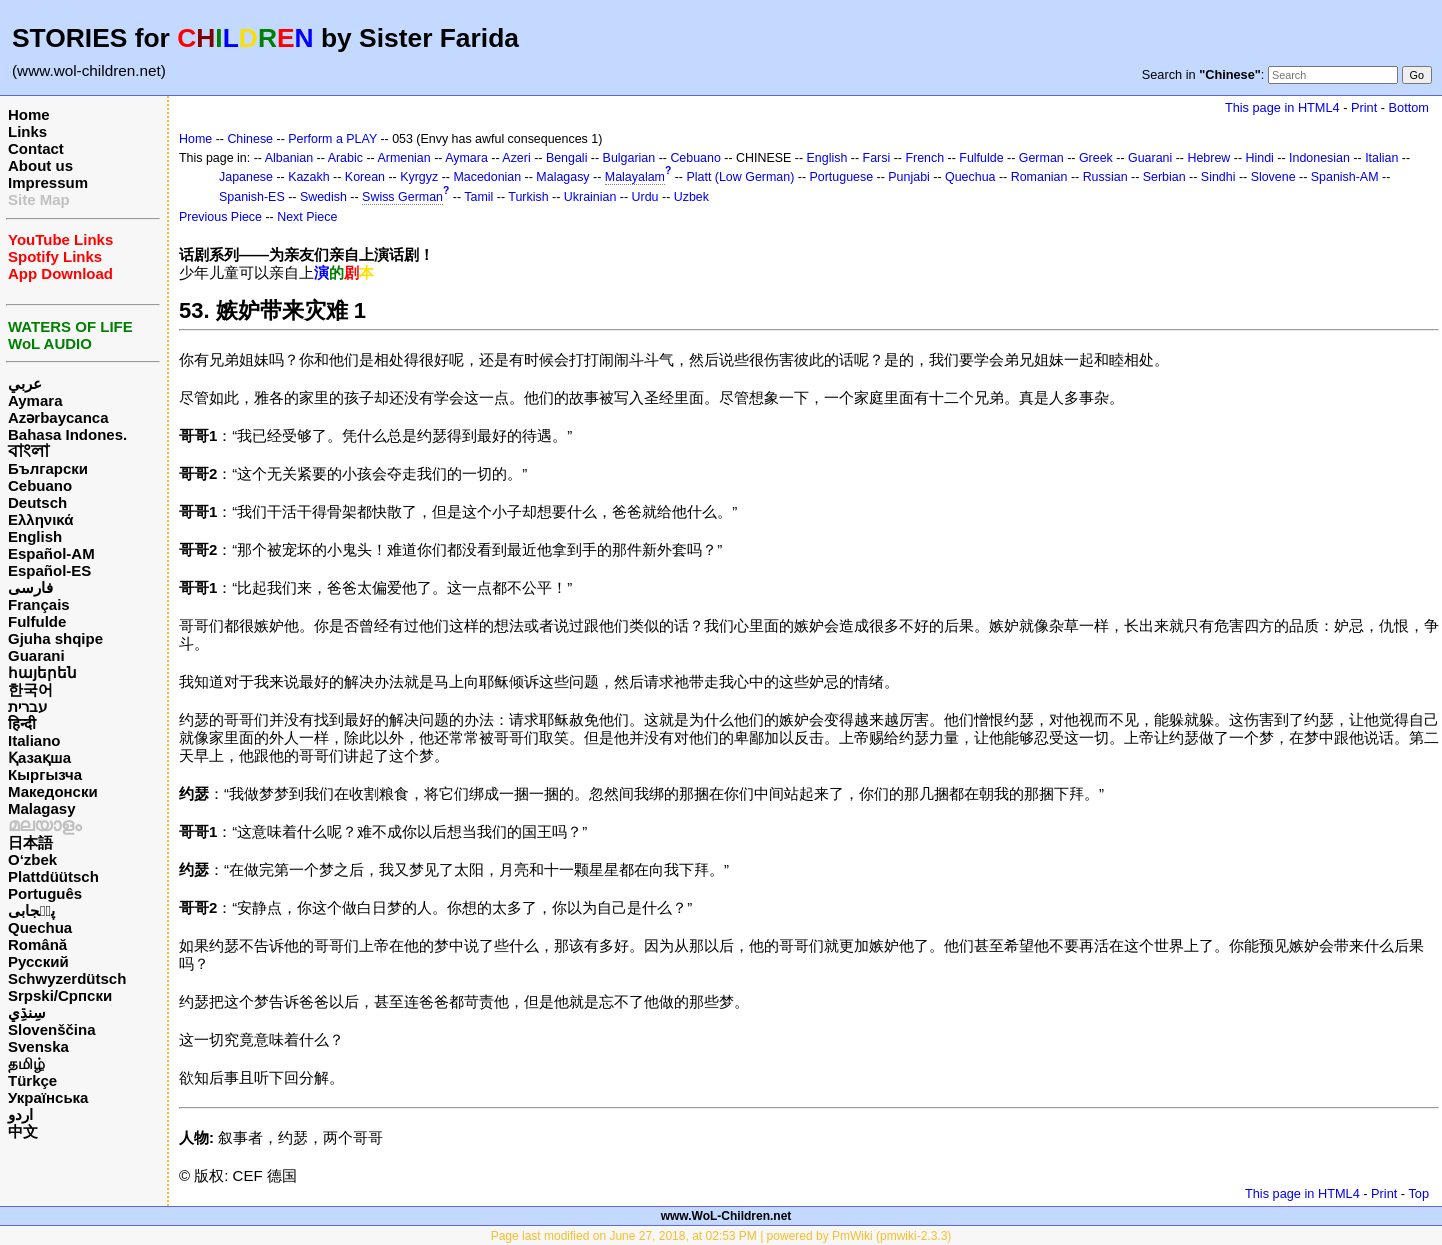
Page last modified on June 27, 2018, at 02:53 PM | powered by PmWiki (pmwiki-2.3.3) (721, 1236)
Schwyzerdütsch (67, 978)
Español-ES (49, 570)
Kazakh (309, 177)
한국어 (30, 689)
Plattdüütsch (53, 876)
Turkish (528, 197)
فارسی (30, 587)
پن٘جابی (31, 910)
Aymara (35, 400)
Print (1364, 107)
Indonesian (1319, 158)
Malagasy (42, 808)
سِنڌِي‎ (27, 1012)
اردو (20, 1114)
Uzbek (691, 197)
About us (40, 165)
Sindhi (1218, 177)
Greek (1096, 158)
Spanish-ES (252, 197)
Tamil (478, 197)
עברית (27, 706)
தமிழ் (26, 1063)
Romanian (1039, 177)
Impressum (48, 182)
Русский (38, 961)
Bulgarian (629, 158)
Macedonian (487, 177)
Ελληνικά (40, 519)
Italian (1381, 158)
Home (29, 114)
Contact (36, 148)
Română (37, 944)
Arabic (345, 158)
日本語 (30, 842)
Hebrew (1208, 158)
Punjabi (909, 177)
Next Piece (307, 217)
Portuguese (842, 177)
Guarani (36, 655)
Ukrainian (590, 197)
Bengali (567, 158)
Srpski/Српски (60, 995)
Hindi (1260, 158)
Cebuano (40, 485)
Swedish (323, 197)
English (35, 536)
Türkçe (32, 1080)
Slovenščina (52, 1029)
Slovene (1273, 177)
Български (48, 468)
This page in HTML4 (1282, 107)
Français (39, 604)
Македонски (53, 791)
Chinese (250, 139)
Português (45, 893)
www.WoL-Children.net (726, 1216)
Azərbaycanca (58, 417)
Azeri (516, 158)
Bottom (1409, 107)
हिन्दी (22, 723)
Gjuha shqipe (55, 638)
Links (27, 131)
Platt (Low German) (740, 177)
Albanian (289, 158)
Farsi (877, 158)
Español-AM (51, 553)
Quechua (40, 927)
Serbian (1164, 177)
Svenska (38, 1046)
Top (1418, 1193)
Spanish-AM (1345, 177)
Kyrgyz (419, 177)
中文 (23, 1131)
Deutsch (37, 502)
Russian (1105, 177)
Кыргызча (45, 774)
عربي (25, 383)
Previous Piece (220, 217)
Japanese (246, 177)
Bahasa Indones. (67, 434)
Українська (48, 1097)
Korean (365, 177)
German (1041, 158)
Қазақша (39, 757)
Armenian (403, 158)
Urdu (645, 197)
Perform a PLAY (332, 139)
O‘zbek (32, 859)
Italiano (34, 740)
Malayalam (635, 177)
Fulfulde (37, 621)
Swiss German (402, 197)
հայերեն (42, 672)
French (924, 158)
